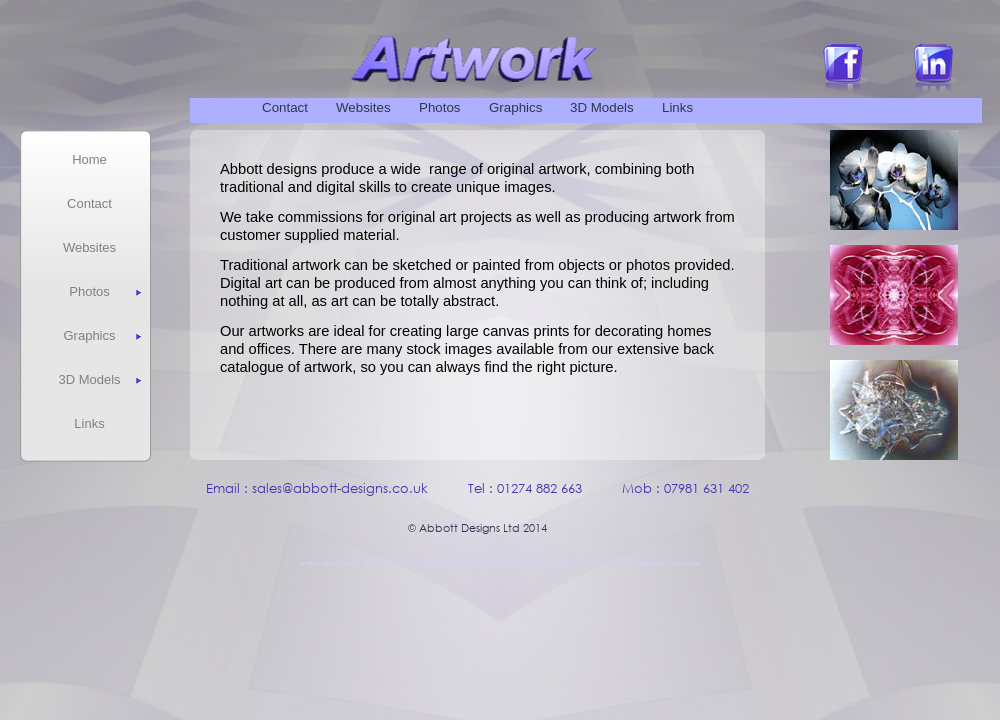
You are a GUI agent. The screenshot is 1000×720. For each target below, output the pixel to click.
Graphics (515, 107)
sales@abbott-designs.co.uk (340, 488)
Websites (363, 107)
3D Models (602, 107)
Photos (440, 107)
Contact (285, 107)
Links (677, 107)
